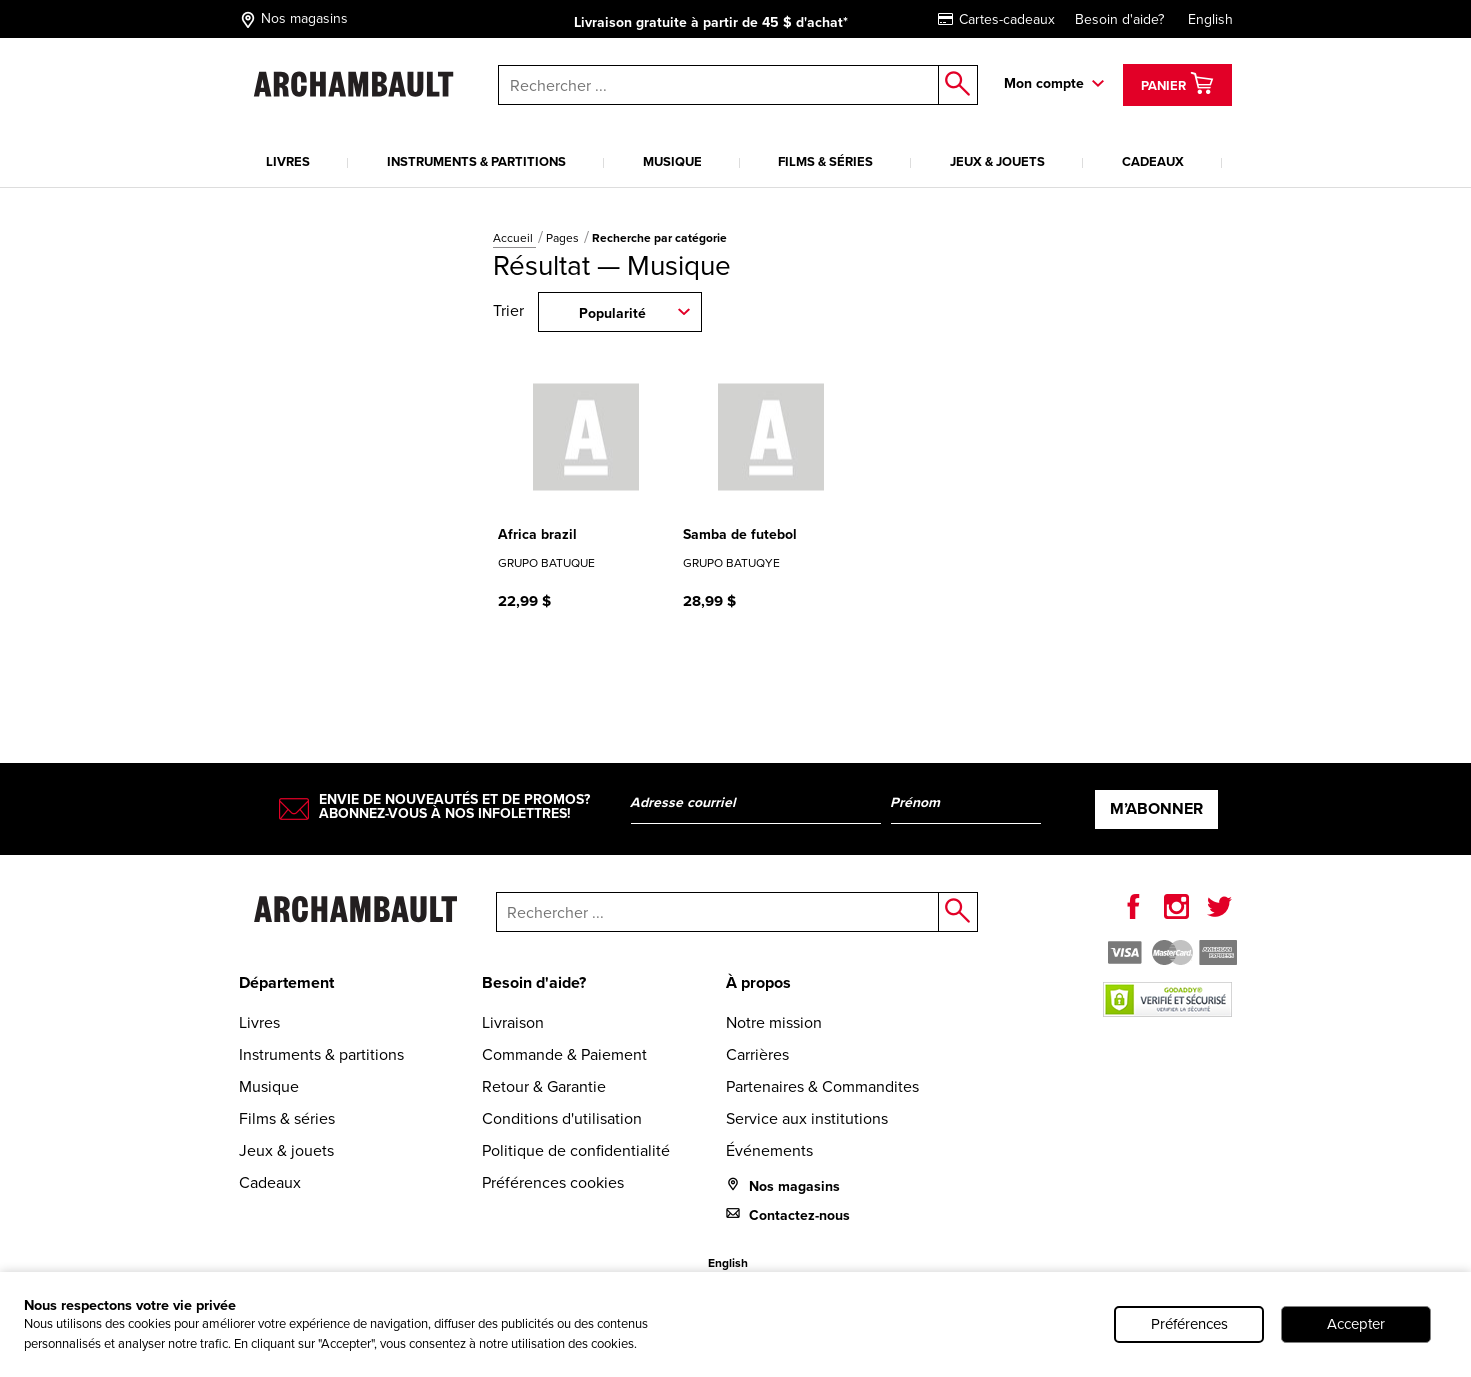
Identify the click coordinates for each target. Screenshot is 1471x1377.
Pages (564, 238)
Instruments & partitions (476, 161)
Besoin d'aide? (1119, 19)
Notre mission (774, 1022)
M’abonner (1156, 808)
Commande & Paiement (564, 1054)
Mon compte (1044, 83)
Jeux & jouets (997, 161)
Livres (288, 161)
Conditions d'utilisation (562, 1118)
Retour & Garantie (544, 1086)
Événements (769, 1150)
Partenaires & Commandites (822, 1086)
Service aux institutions (807, 1118)
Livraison (513, 1022)
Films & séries (825, 161)
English (1210, 19)
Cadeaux (1153, 161)
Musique (672, 161)
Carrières (757, 1054)
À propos (758, 982)
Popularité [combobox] (612, 313)
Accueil (514, 238)
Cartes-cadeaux (996, 19)
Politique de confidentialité (576, 1150)
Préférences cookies (553, 1182)
